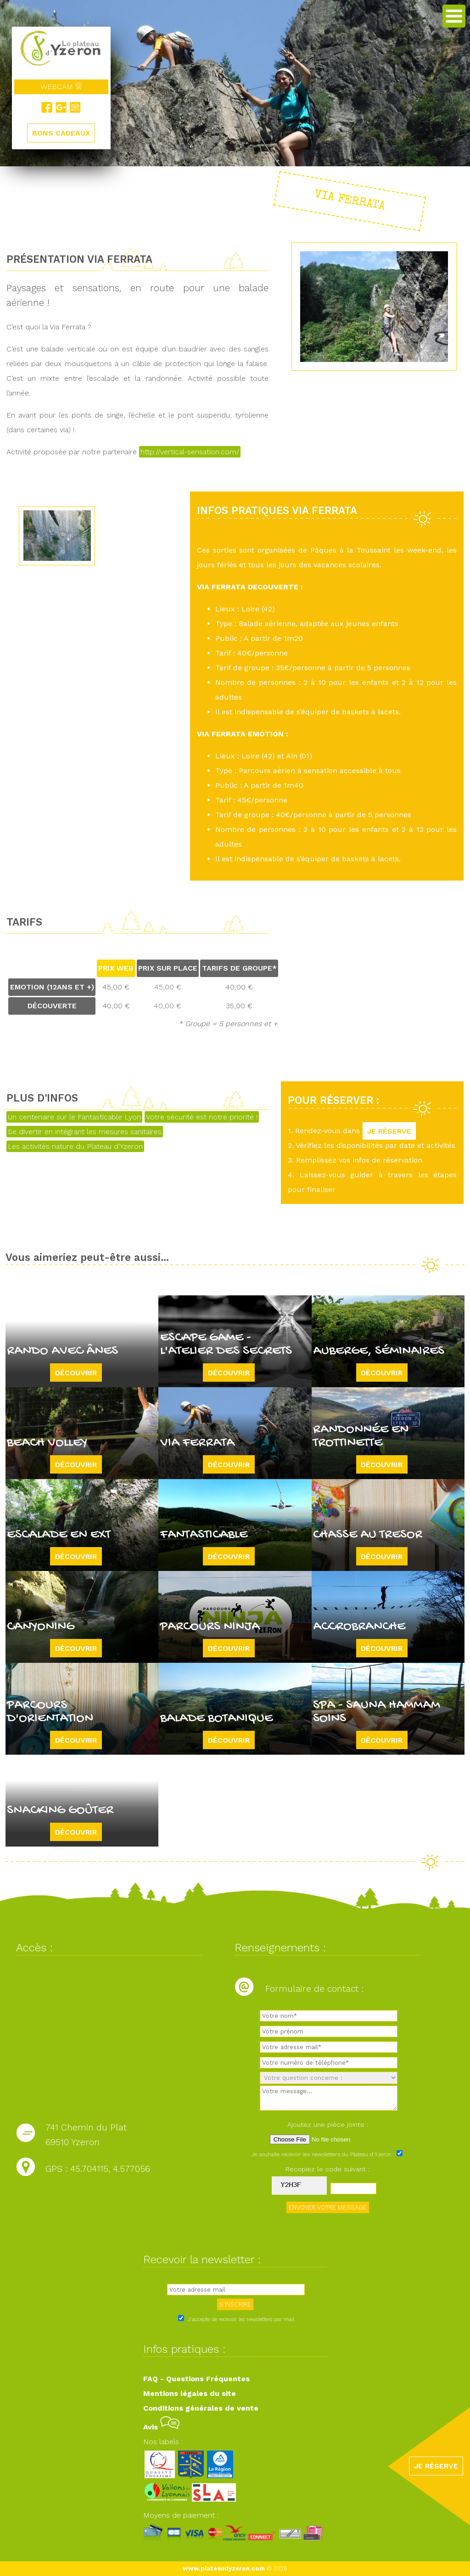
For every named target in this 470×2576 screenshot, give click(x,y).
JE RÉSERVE (389, 1130)
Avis (161, 2427)
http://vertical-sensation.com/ (189, 451)
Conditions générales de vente (200, 2408)
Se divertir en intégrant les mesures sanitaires (85, 1131)
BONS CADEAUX (61, 133)
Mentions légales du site (189, 2393)
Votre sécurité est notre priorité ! (201, 1117)
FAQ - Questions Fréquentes (196, 2378)
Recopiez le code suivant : (327, 2169)
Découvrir (76, 1372)
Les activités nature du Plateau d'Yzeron (75, 1146)
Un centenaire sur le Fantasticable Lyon (74, 1117)
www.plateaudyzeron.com (224, 2568)
